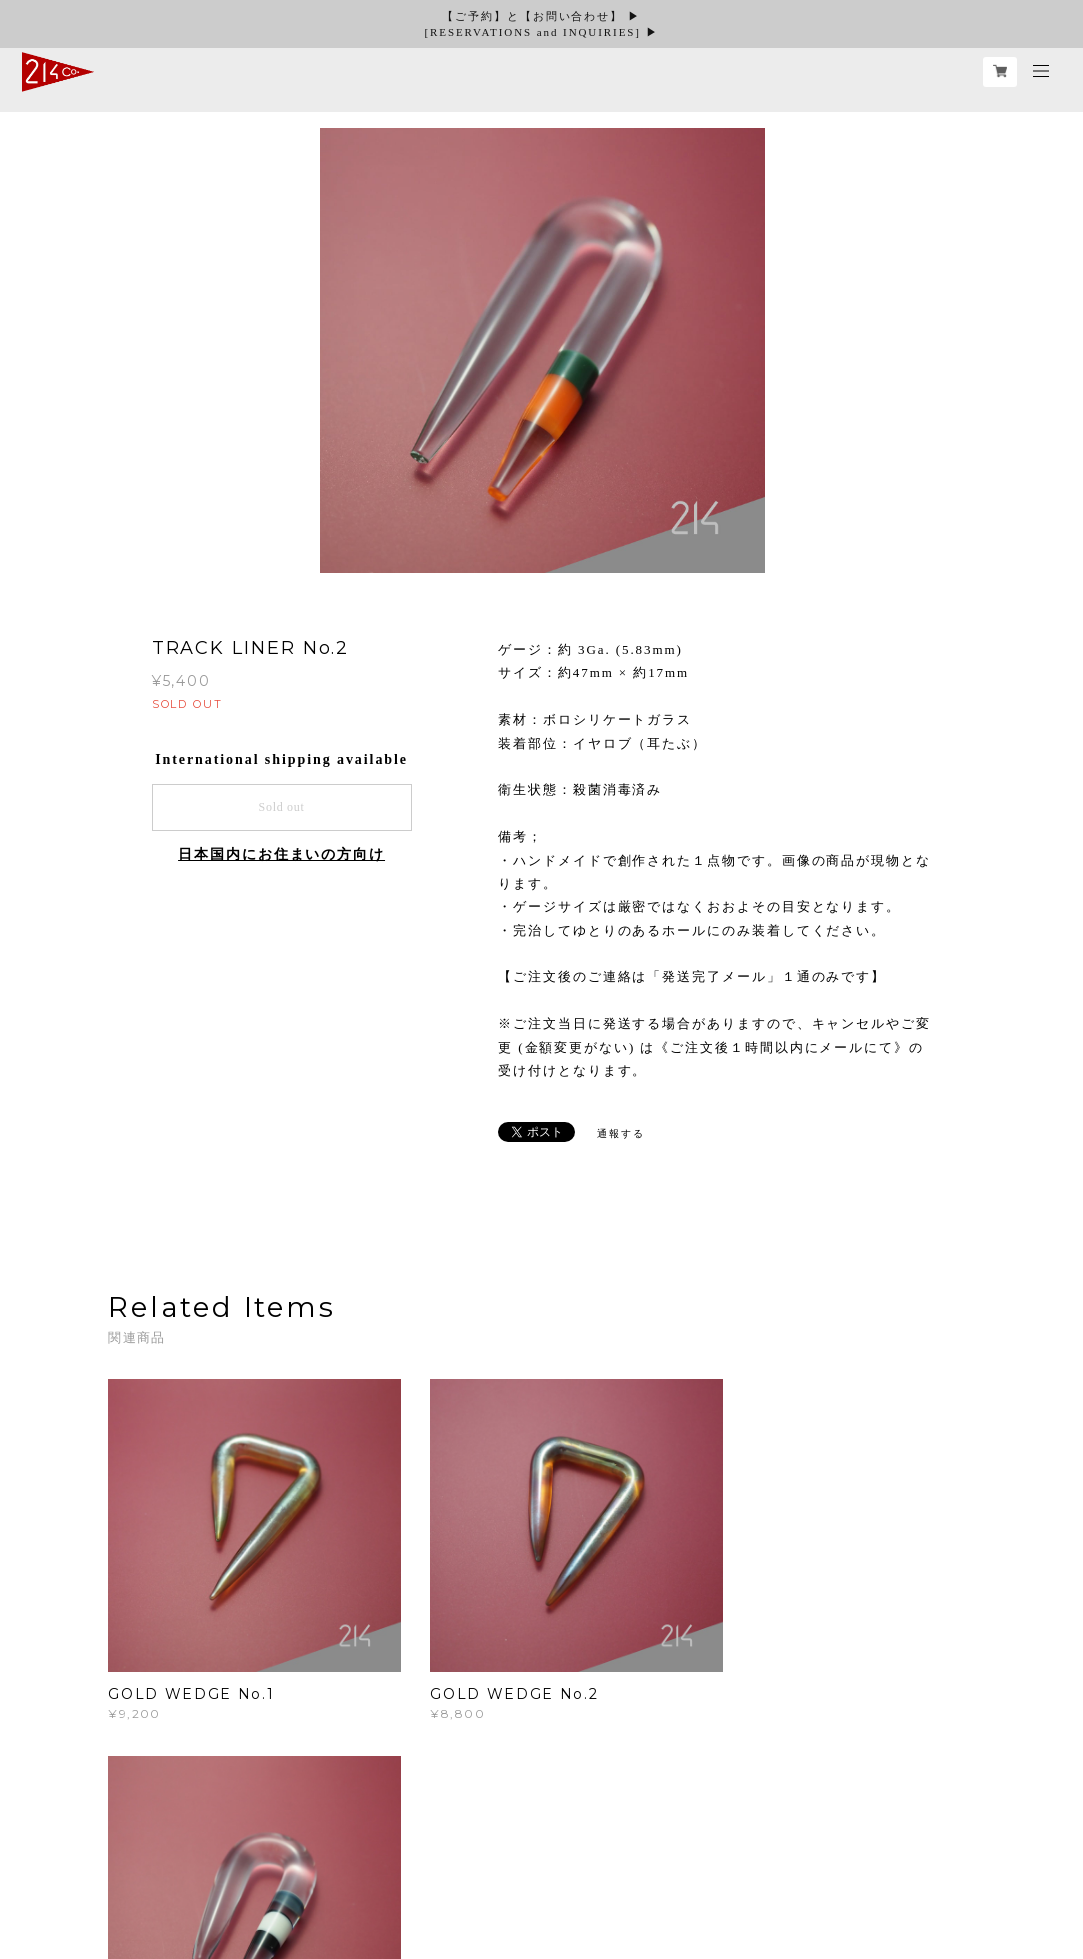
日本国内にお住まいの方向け (281, 854)
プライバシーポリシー (226, 1857)
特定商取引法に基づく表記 (378, 1857)
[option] (542, 353)
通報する (621, 1133)
